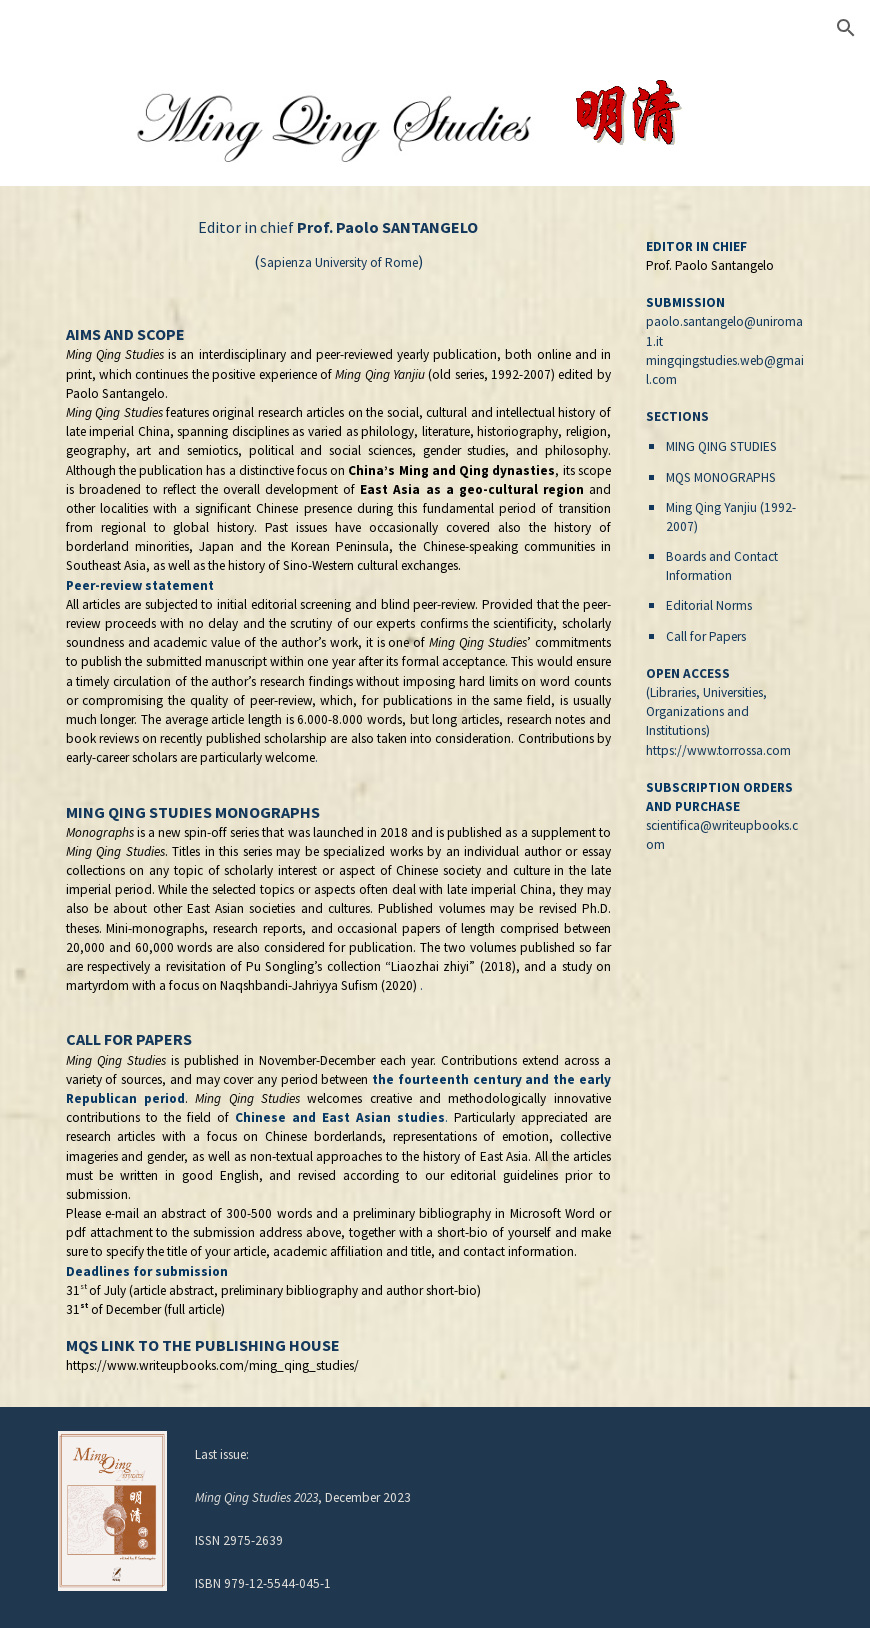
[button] (846, 28)
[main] (338, 796)
